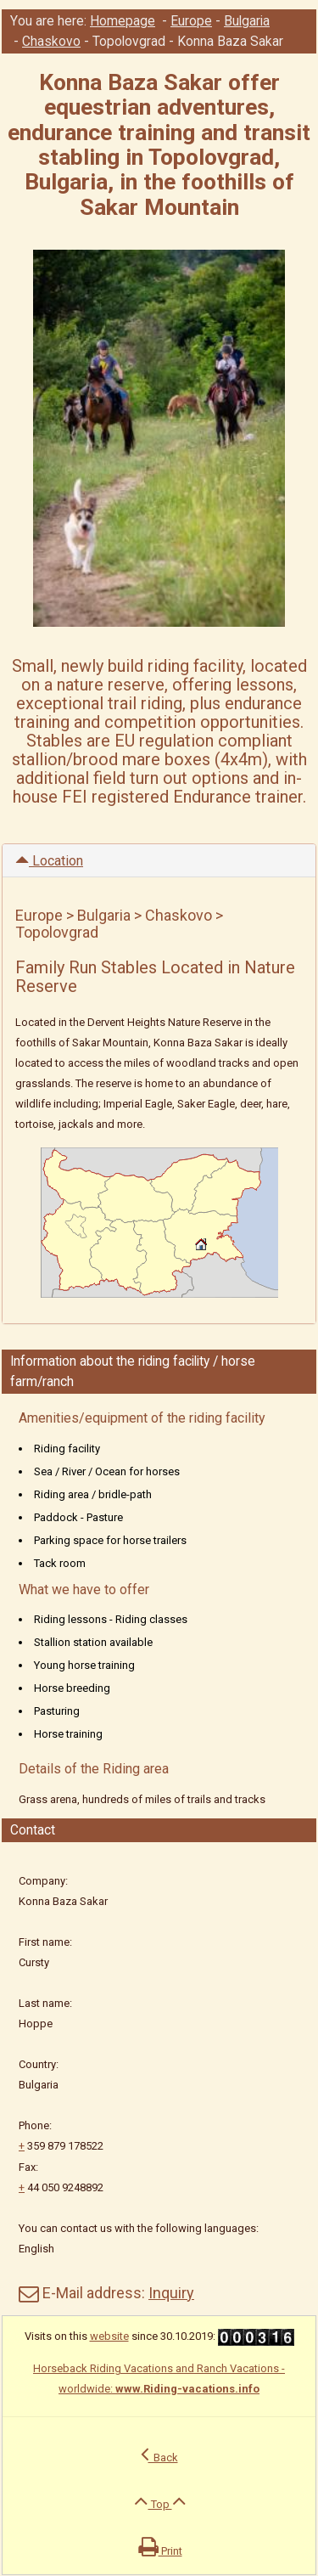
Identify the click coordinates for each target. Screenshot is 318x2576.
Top (160, 2500)
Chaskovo (51, 41)
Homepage (122, 21)
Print (160, 2547)
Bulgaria (247, 21)
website (109, 2336)
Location (49, 861)
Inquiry (171, 2293)
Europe (191, 21)
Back (159, 2454)
